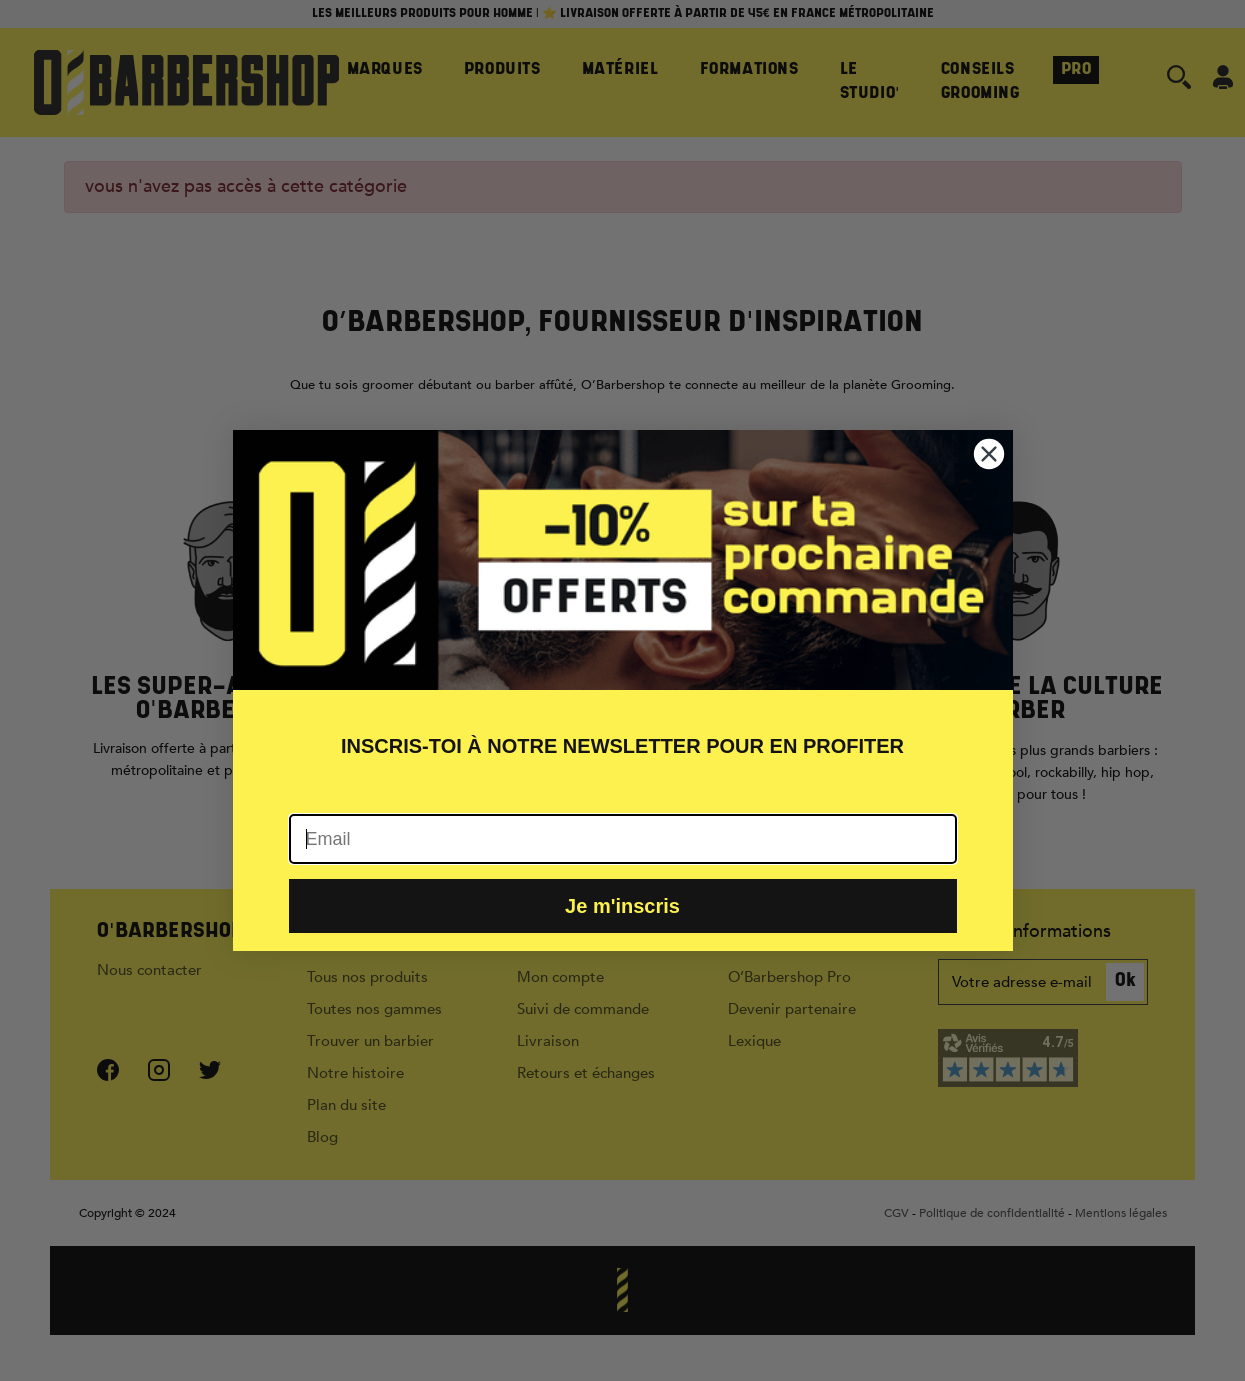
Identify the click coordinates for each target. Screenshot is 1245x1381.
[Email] (623, 839)
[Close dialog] (989, 454)
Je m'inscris (622, 906)
